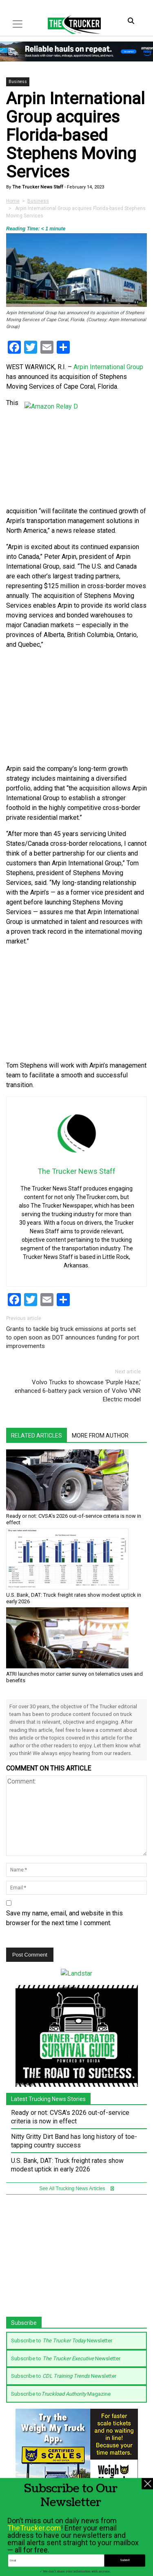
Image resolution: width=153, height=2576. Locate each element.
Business (18, 81)
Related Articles (36, 1435)
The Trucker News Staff (37, 187)
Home (13, 201)
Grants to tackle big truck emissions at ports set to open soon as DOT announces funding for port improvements (72, 1337)
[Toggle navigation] (18, 24)
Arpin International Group (108, 367)
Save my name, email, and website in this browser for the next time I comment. (64, 1918)
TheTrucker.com (34, 2562)
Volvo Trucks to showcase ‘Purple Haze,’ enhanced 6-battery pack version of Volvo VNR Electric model (78, 1391)
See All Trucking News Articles (76, 2188)
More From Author (100, 1435)
